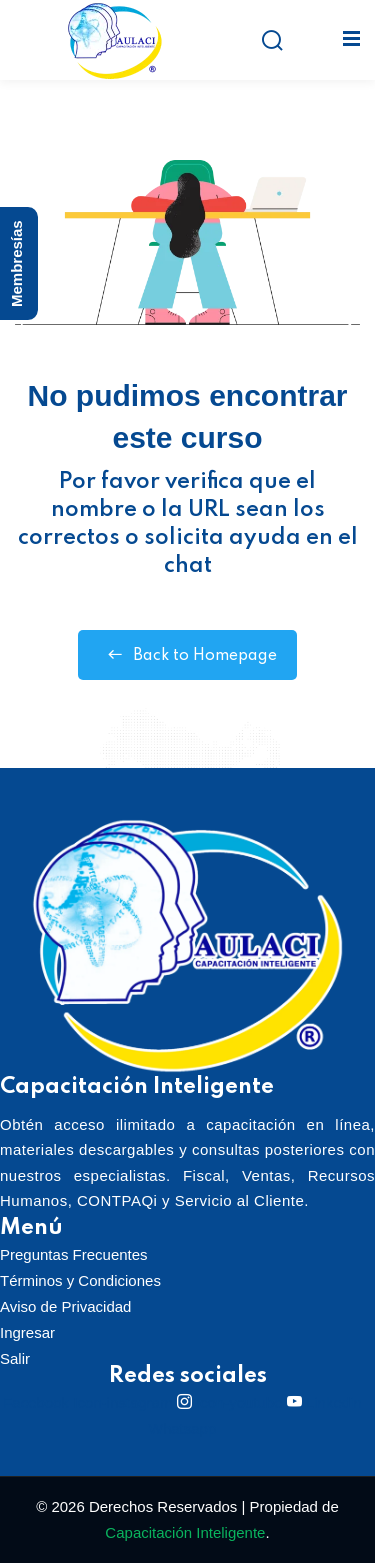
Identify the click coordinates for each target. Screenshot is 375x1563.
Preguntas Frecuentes (74, 1254)
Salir (15, 1358)
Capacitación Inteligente (185, 1532)
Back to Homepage (187, 655)
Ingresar (27, 1332)
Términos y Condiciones (80, 1280)
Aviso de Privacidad (65, 1306)
